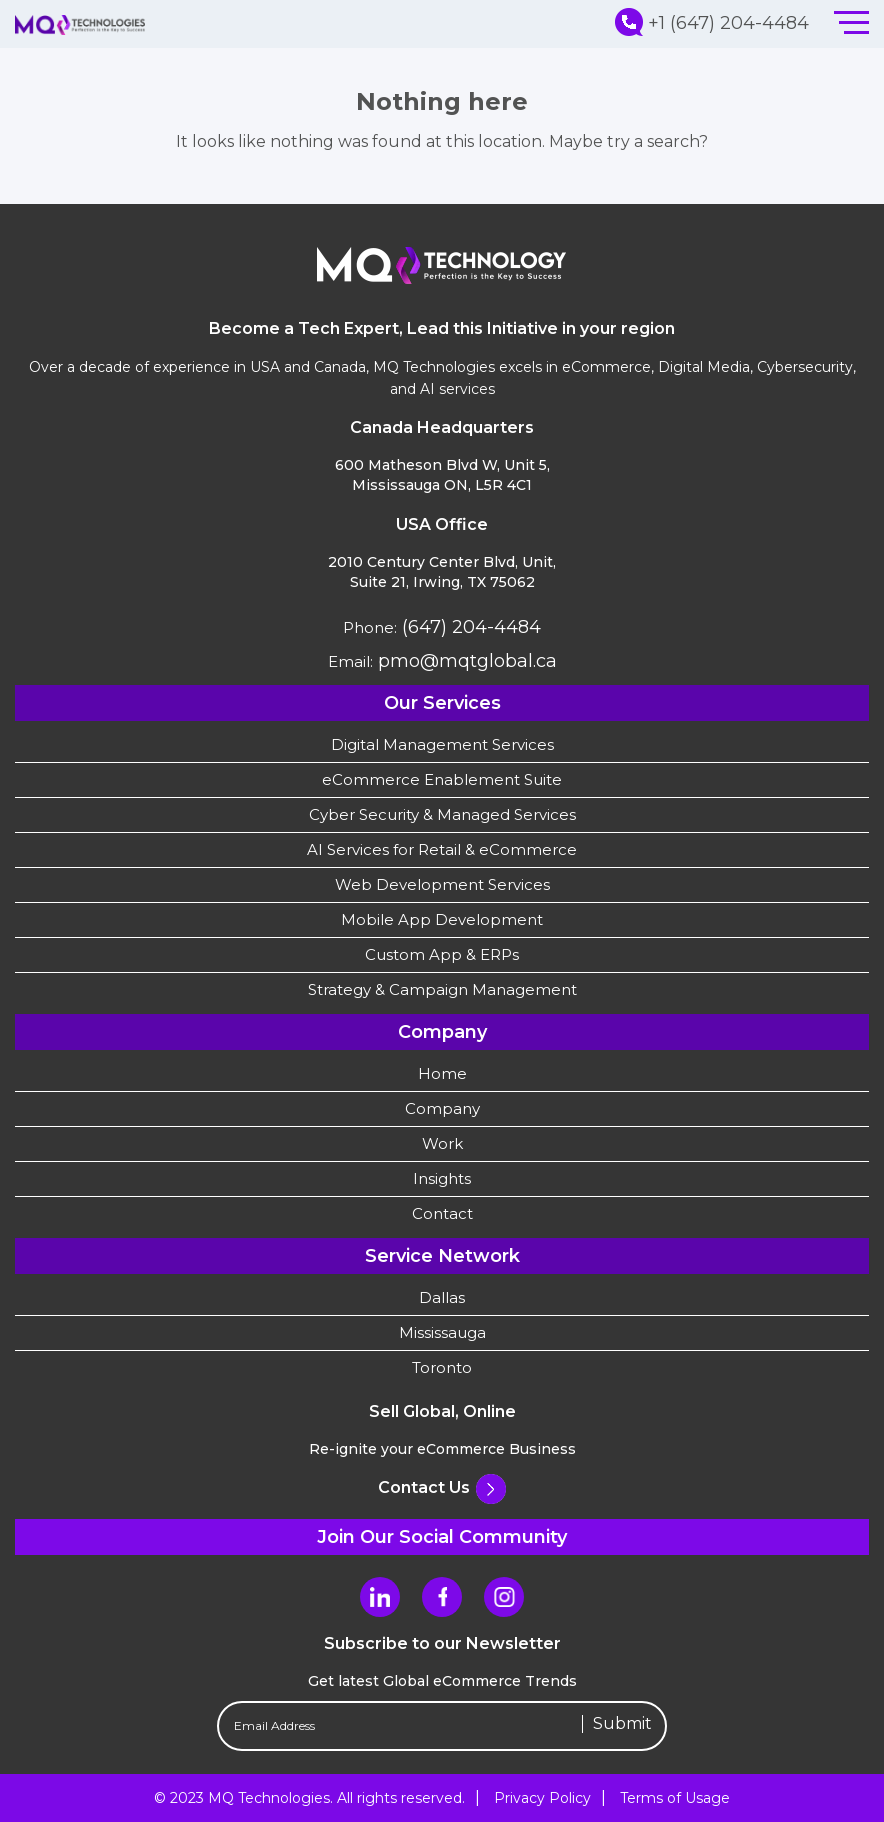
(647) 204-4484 (469, 627)
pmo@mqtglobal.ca (465, 661)
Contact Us (442, 1487)
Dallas (442, 1297)
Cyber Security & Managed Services (442, 814)
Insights (442, 1178)
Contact (442, 1213)
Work (442, 1143)
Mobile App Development (442, 919)
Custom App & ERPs (442, 954)
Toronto (442, 1367)
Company (442, 1108)
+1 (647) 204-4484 (712, 23)
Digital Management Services (442, 744)
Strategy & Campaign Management (442, 989)
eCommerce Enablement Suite (442, 779)
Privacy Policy (542, 1798)
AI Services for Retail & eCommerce (442, 849)
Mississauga (442, 1332)
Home (442, 1073)
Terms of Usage (675, 1798)
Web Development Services (442, 884)
